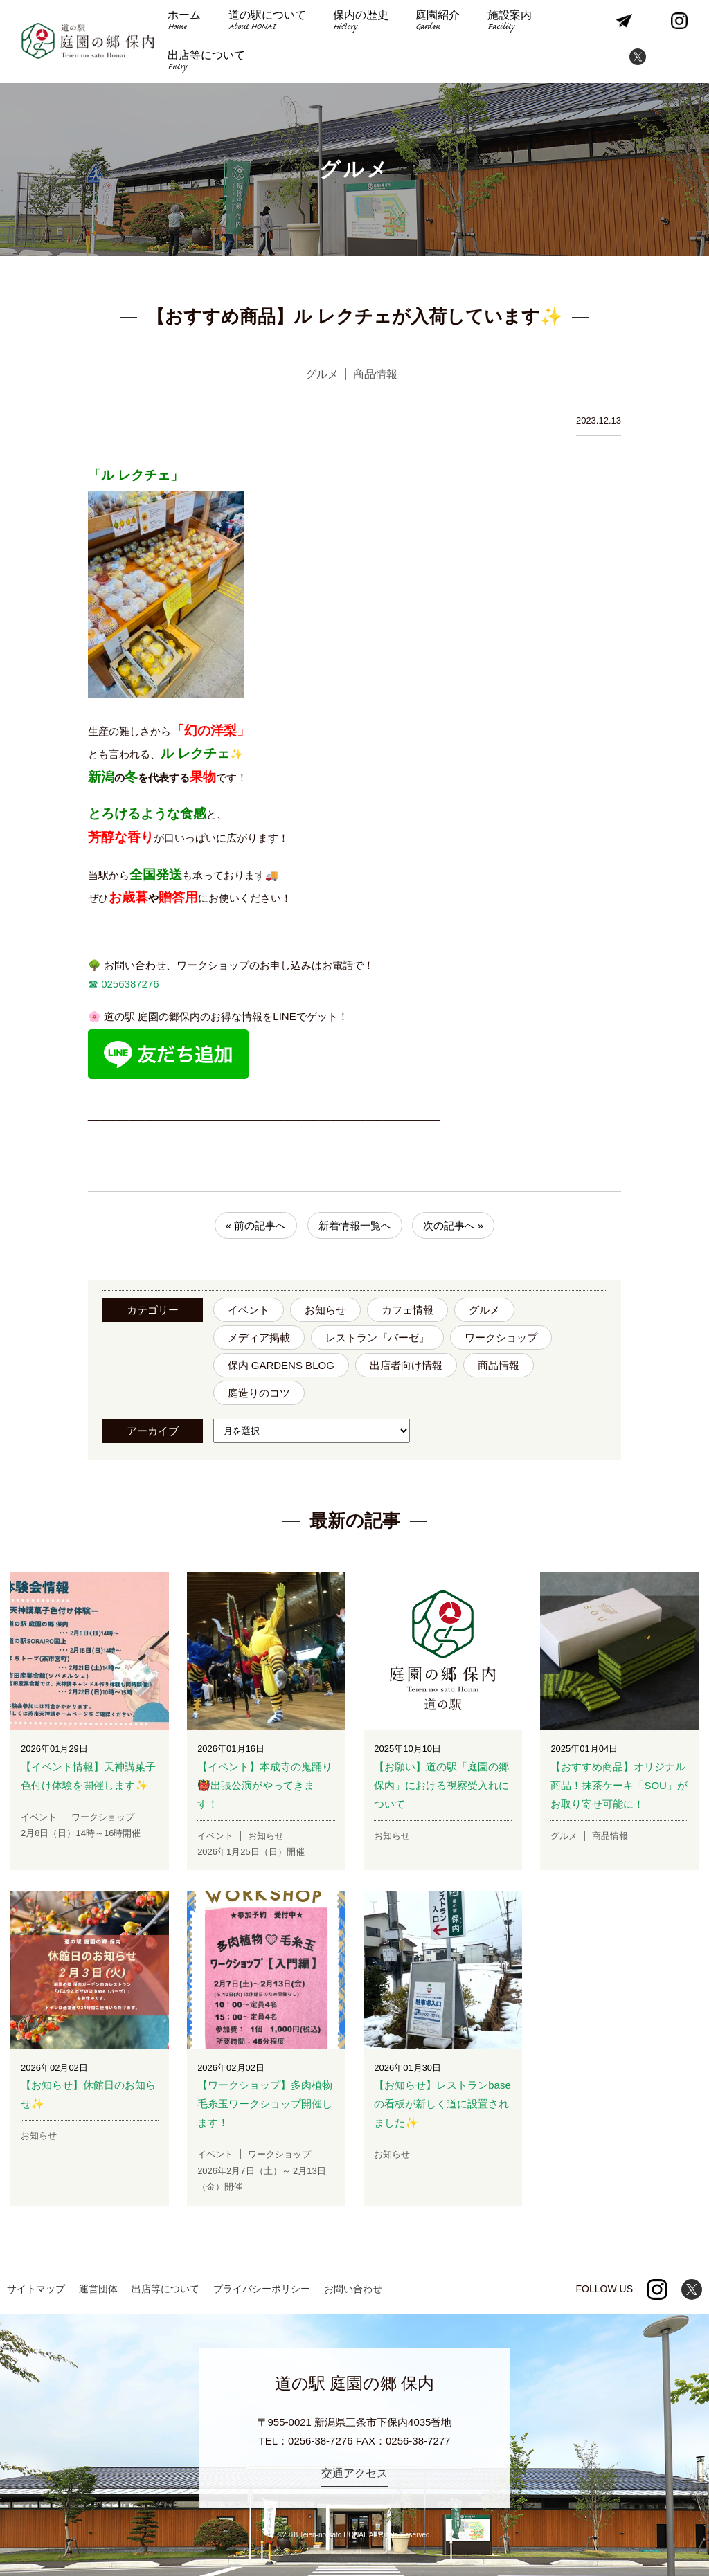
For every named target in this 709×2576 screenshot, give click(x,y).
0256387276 (128, 984)
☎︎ (93, 984)
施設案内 (507, 22)
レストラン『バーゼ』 (377, 1337)
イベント (248, 1310)
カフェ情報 (407, 1310)
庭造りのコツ (259, 1393)
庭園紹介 (435, 22)
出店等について (206, 62)
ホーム (184, 22)
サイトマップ (36, 2288)
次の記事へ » (453, 1225)
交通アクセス (354, 2473)
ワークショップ (501, 1337)
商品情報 (498, 1365)
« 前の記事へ (256, 1225)
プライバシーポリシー (261, 2288)
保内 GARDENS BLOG (281, 1365)
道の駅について (266, 22)
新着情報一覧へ (354, 1225)
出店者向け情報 (406, 1365)
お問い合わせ (353, 2288)
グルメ (484, 1310)
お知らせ (325, 1310)
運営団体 (98, 2288)
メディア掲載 (259, 1337)
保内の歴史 (359, 22)
